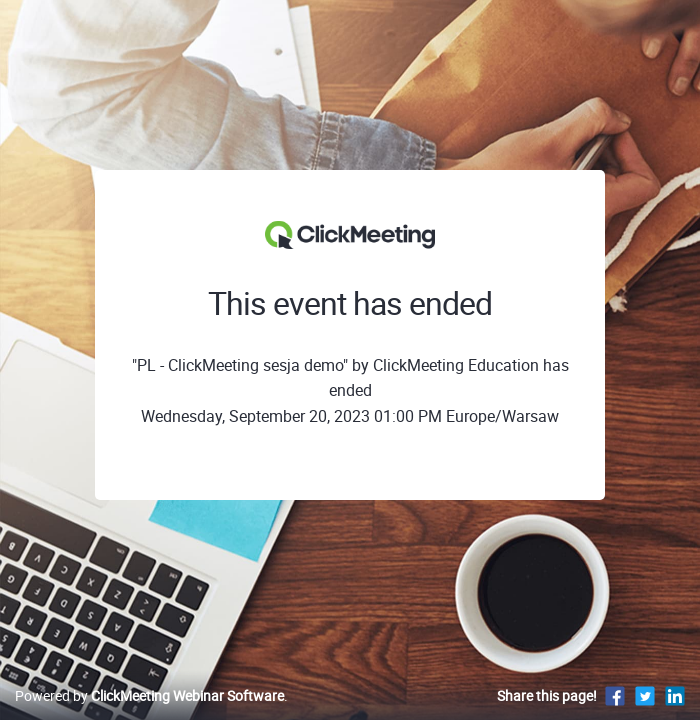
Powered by (149, 695)
